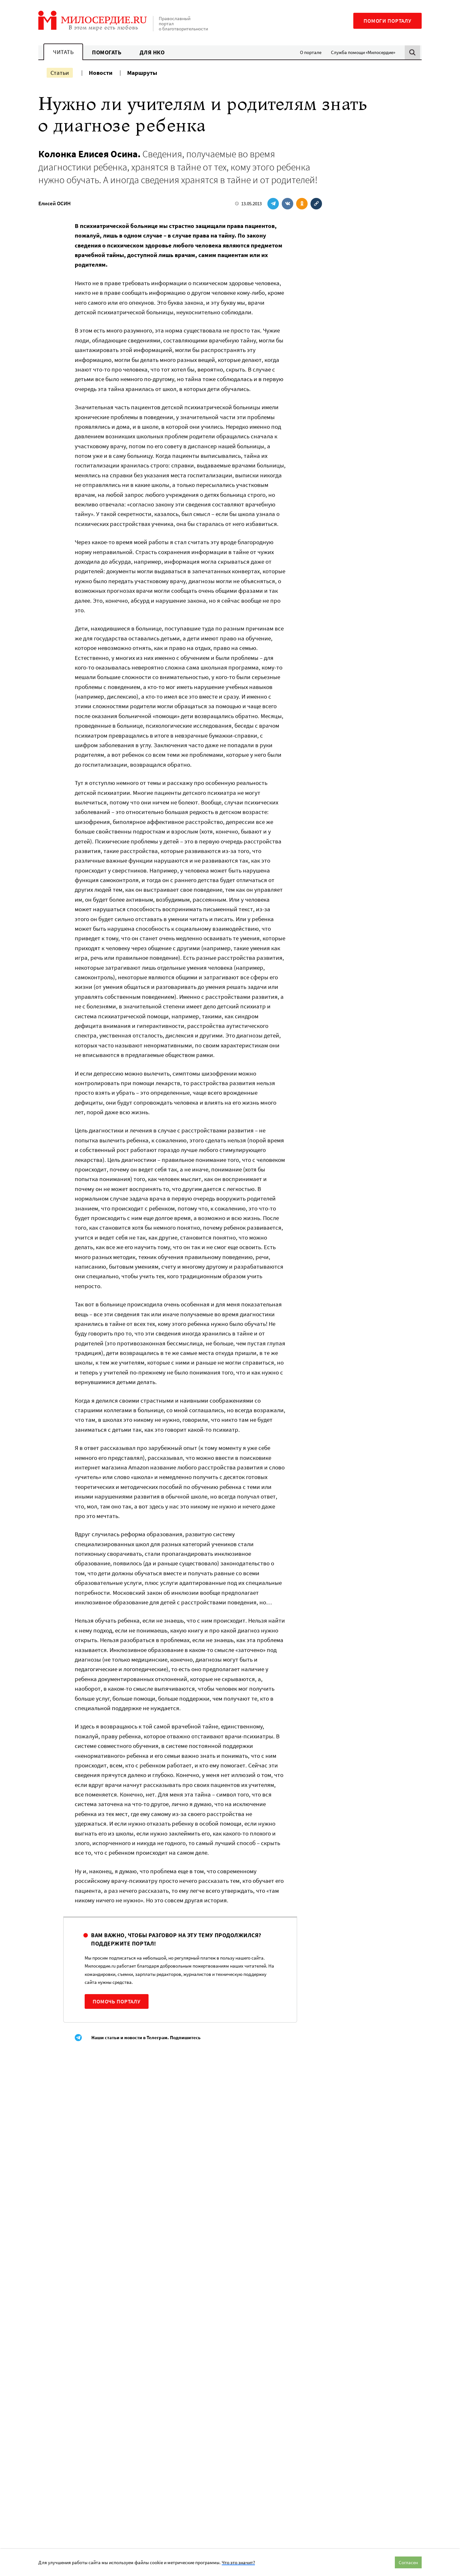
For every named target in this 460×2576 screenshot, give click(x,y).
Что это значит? (238, 2562)
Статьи (59, 72)
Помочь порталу (117, 2001)
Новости (100, 72)
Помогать (106, 52)
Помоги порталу (387, 20)
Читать (63, 52)
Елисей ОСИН (54, 203)
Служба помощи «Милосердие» (363, 52)
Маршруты (142, 72)
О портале (310, 52)
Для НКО (152, 52)
